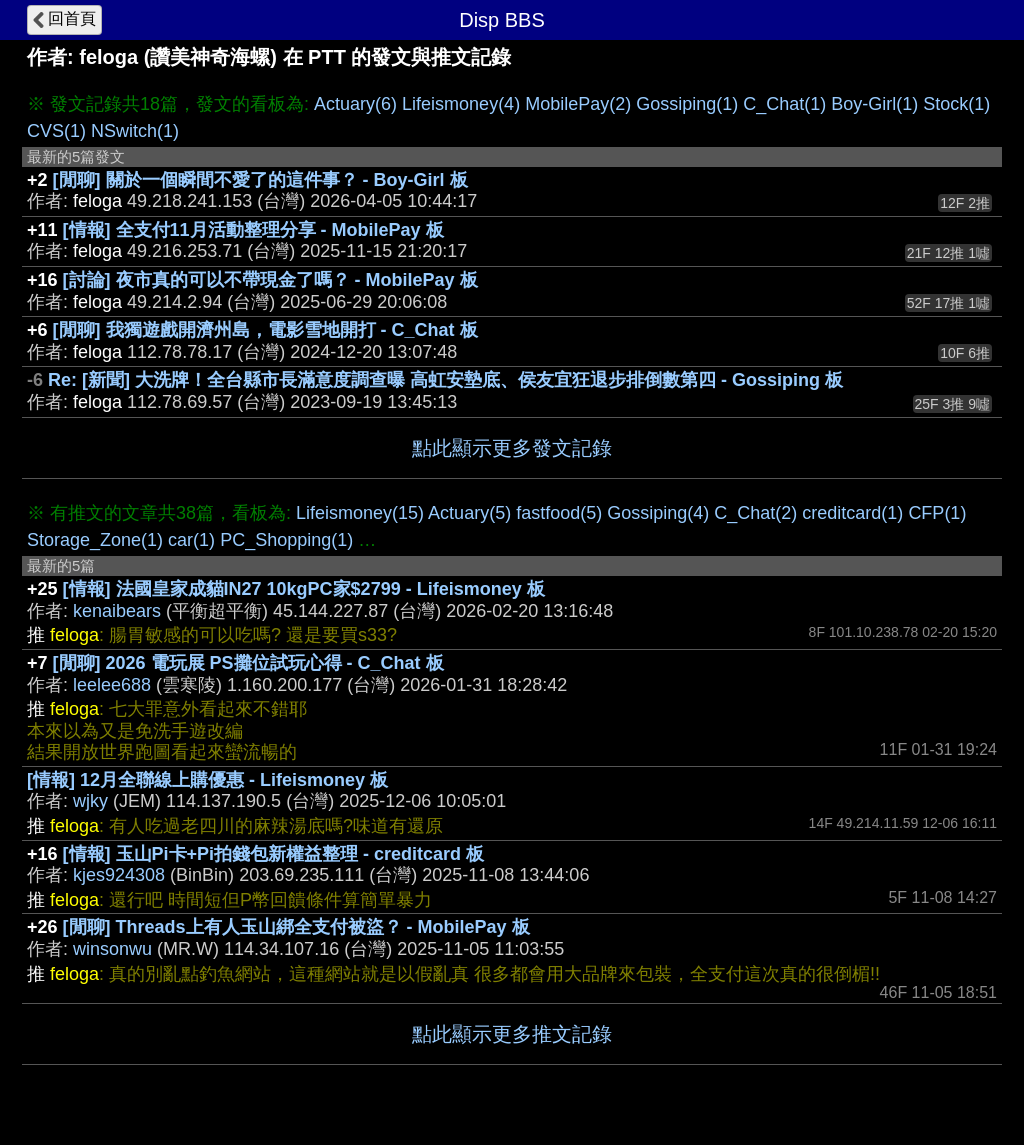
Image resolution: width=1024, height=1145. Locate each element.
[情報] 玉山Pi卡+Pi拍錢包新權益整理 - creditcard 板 (274, 854)
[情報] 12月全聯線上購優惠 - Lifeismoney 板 (207, 780)
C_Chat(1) (784, 104)
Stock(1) (956, 104)
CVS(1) (56, 131)
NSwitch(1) (135, 131)
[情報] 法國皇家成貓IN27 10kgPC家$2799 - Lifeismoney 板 (304, 589)
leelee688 (112, 685)
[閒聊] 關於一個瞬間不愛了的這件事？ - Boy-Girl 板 (260, 180)
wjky (90, 801)
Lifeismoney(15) (360, 513)
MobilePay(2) (578, 104)
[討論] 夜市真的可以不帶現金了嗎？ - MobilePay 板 (270, 280)
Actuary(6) (355, 104)
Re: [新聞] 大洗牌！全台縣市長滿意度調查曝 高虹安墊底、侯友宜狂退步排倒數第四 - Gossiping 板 (445, 380)
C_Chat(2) (755, 513)
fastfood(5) (559, 513)
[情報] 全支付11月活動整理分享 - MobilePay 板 (253, 230)
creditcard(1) (852, 513)
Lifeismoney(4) (461, 104)
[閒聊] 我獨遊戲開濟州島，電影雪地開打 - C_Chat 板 (265, 330)
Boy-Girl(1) (874, 104)
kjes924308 (119, 875)
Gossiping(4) (658, 513)
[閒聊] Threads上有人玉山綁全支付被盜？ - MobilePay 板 (296, 927)
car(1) (191, 540)
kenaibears (117, 611)
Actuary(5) (469, 513)
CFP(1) (937, 513)
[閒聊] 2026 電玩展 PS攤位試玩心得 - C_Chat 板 (248, 663)
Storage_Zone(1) (95, 540)
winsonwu (112, 949)
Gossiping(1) (687, 104)
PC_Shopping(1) (286, 540)
